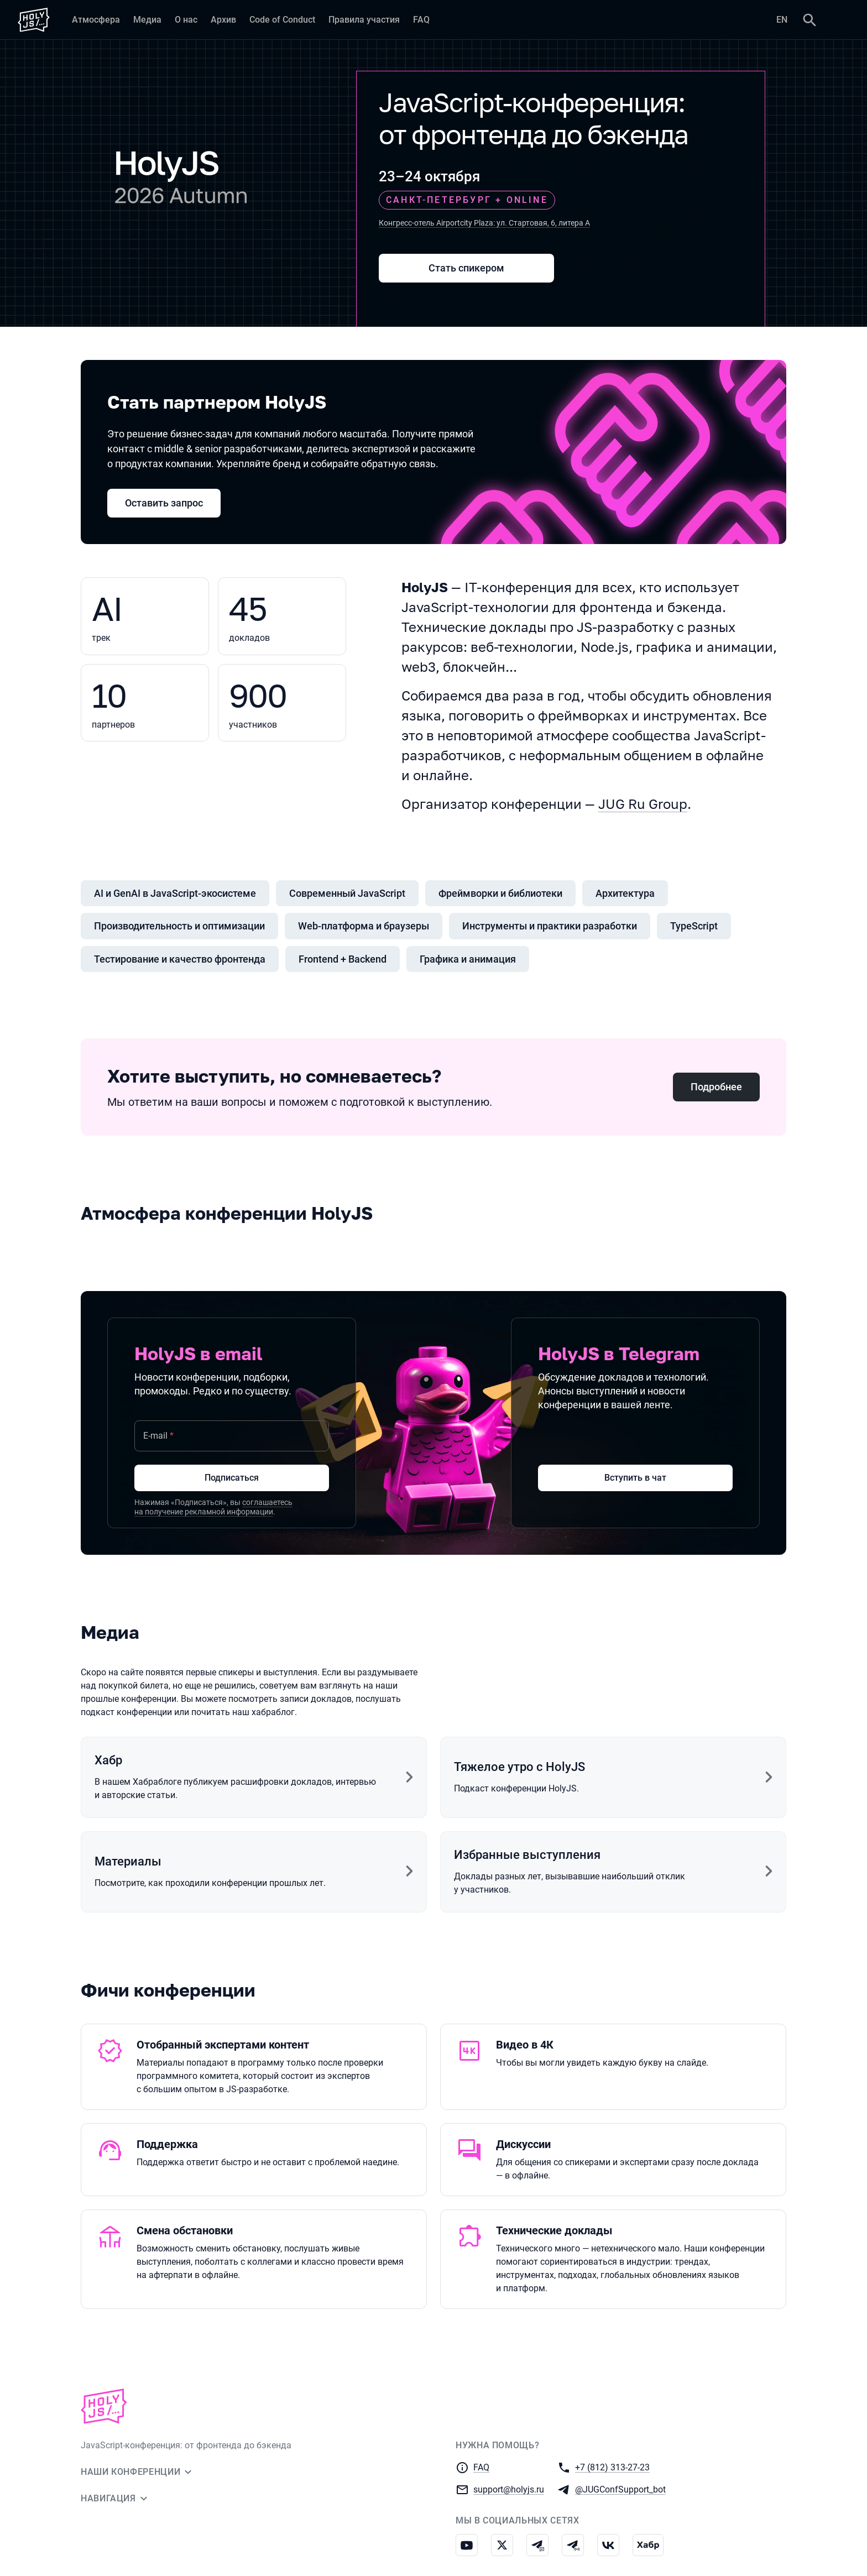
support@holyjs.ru (508, 2489)
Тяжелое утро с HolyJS (519, 1767)
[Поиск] (809, 20)
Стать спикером (466, 268)
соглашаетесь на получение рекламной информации (213, 1507)
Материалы (128, 1861)
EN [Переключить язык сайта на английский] (781, 19)
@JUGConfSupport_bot (620, 2489)
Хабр (108, 1760)
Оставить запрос (164, 503)
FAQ (481, 2467)
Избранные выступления (527, 1855)
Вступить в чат (635, 1477)
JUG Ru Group (642, 804)
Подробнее (716, 1087)
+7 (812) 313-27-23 (612, 2467)
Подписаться (232, 1477)
